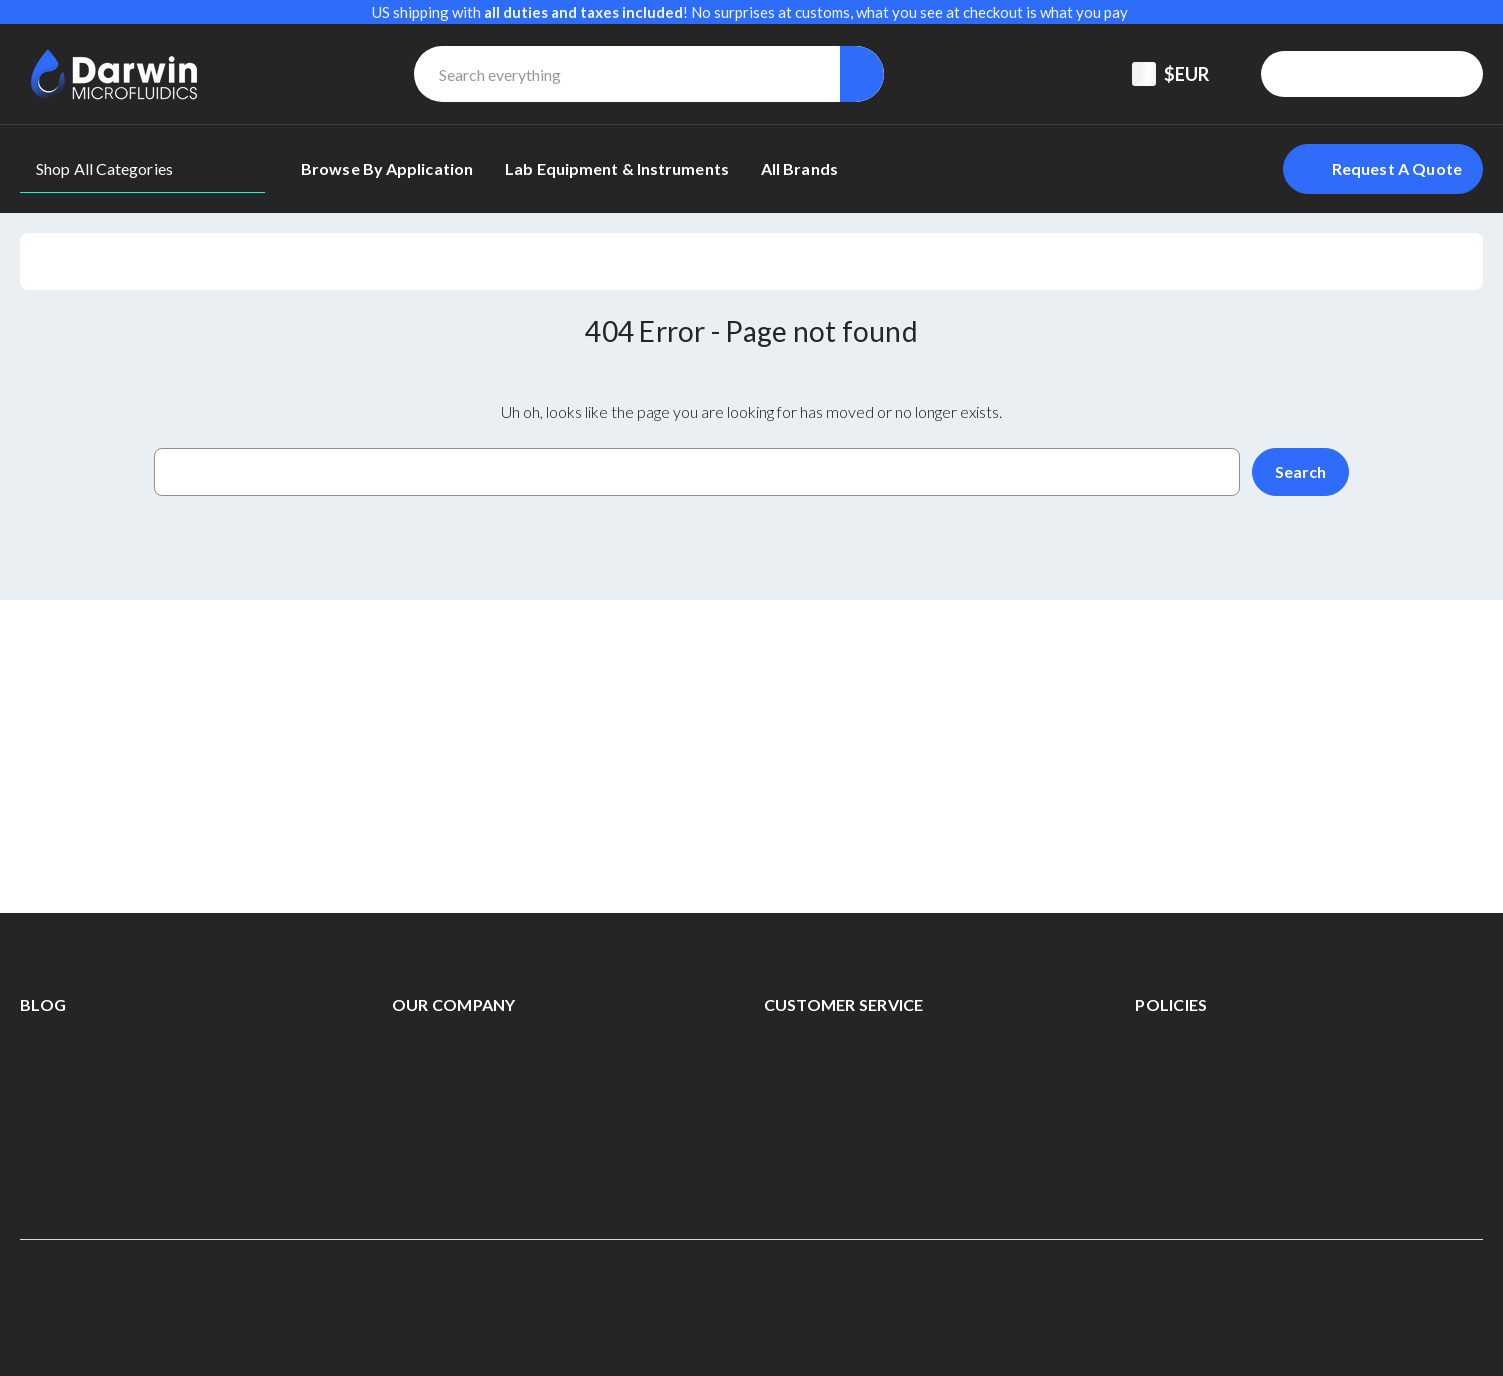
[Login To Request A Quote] (1383, 169)
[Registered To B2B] (1360, 74)
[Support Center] (1302, 74)
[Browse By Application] (387, 169)
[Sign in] (1418, 74)
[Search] (862, 74)
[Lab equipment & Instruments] (617, 169)
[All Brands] (799, 169)
